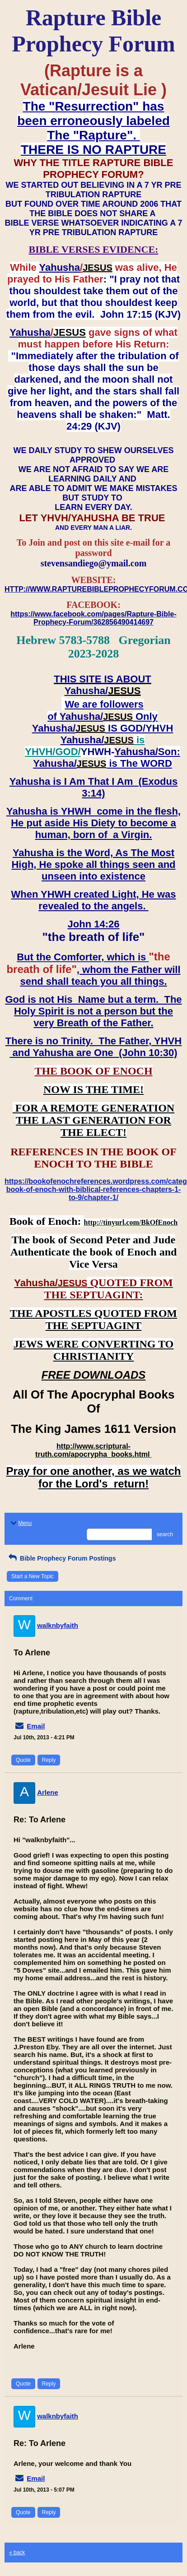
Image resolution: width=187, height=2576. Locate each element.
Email (36, 1726)
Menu (20, 1523)
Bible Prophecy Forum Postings (61, 1558)
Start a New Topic (32, 1576)
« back (17, 2552)
